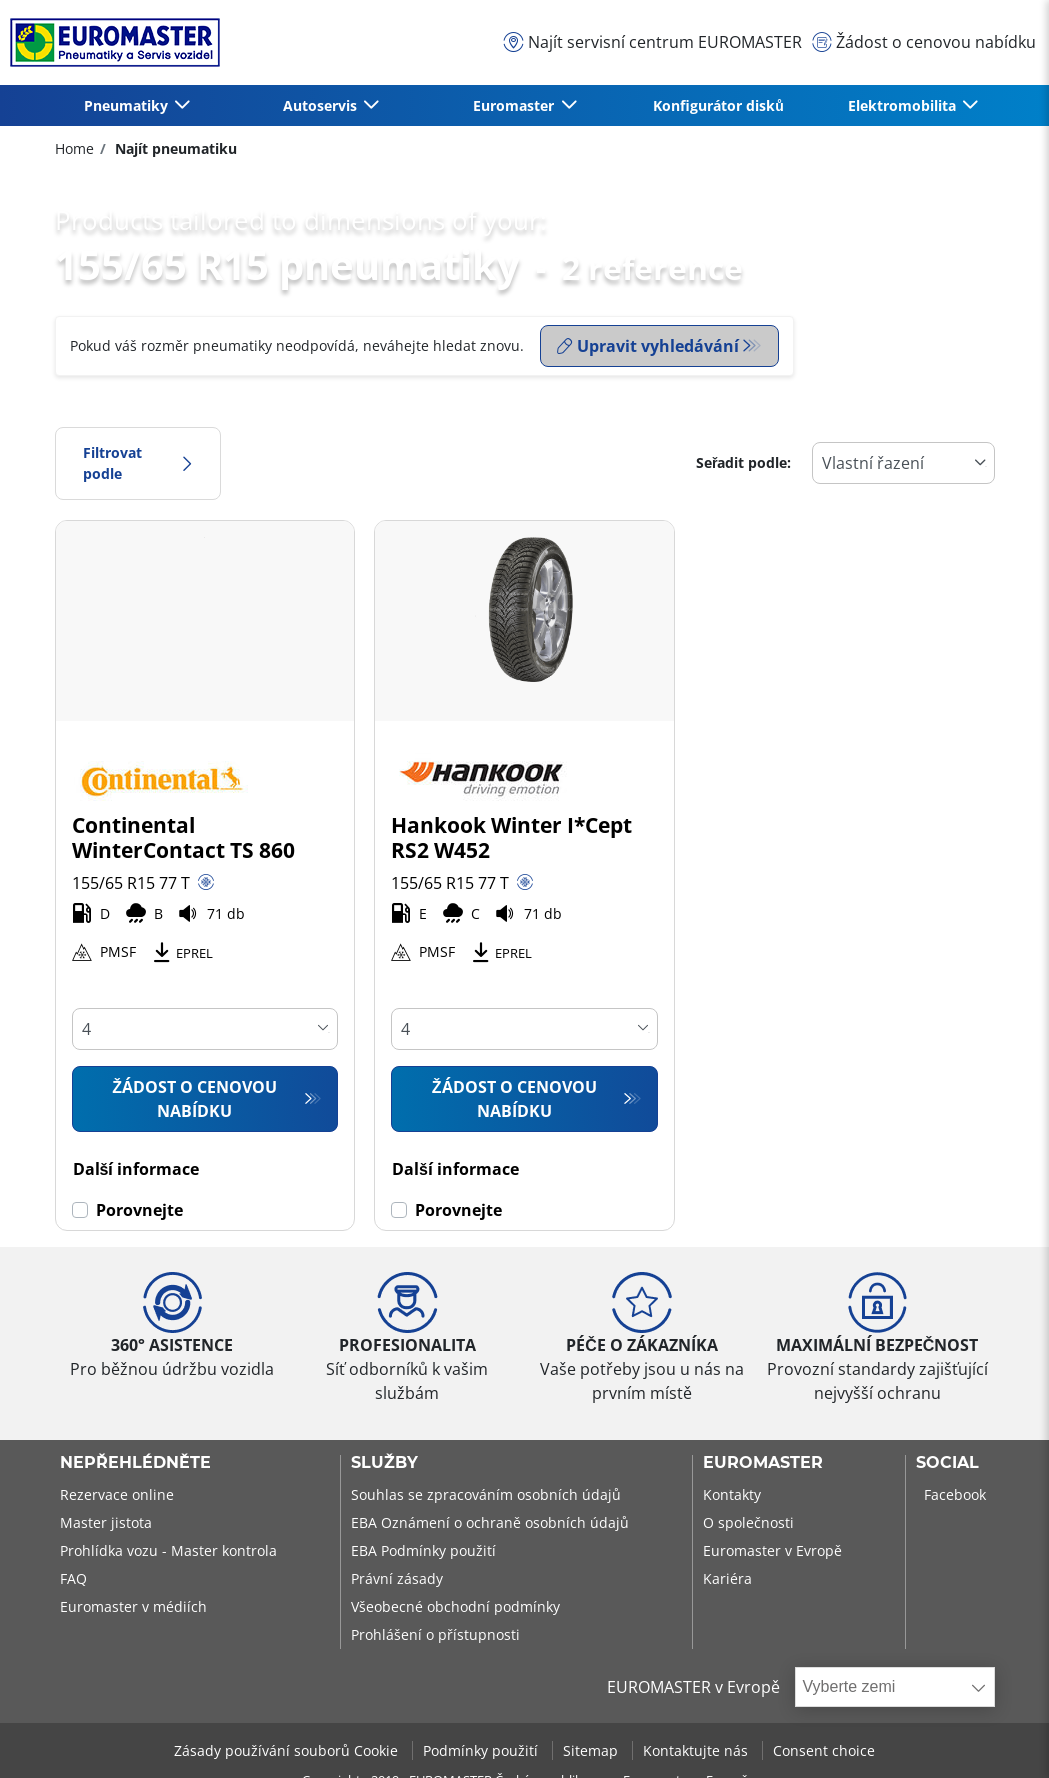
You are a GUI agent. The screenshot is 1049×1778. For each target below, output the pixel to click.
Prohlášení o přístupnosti (435, 1634)
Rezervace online (117, 1494)
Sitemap (592, 1750)
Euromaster (763, 1463)
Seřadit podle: (744, 462)
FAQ (73, 1578)
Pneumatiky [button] (128, 105)
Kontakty (732, 1494)
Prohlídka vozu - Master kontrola (168, 1550)
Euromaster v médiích (133, 1606)
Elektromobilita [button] (904, 105)
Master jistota (106, 1522)
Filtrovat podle (138, 463)
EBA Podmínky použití (423, 1550)
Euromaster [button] (515, 105)
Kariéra (727, 1578)
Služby (384, 1463)
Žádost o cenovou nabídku (194, 1099)
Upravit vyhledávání (648, 346)
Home (74, 148)
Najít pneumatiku (174, 148)
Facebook (955, 1494)
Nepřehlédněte (135, 1463)
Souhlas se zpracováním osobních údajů (486, 1494)
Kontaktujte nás (697, 1750)
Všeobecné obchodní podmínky (455, 1606)
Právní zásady (397, 1578)
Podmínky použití (482, 1750)
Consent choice (824, 1750)
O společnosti (748, 1522)
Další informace (136, 1169)
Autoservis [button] (322, 105)
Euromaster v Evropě (772, 1550)
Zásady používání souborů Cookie (288, 1750)
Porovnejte (139, 1210)
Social (947, 1463)
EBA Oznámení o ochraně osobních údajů (490, 1522)
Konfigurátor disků (718, 105)
